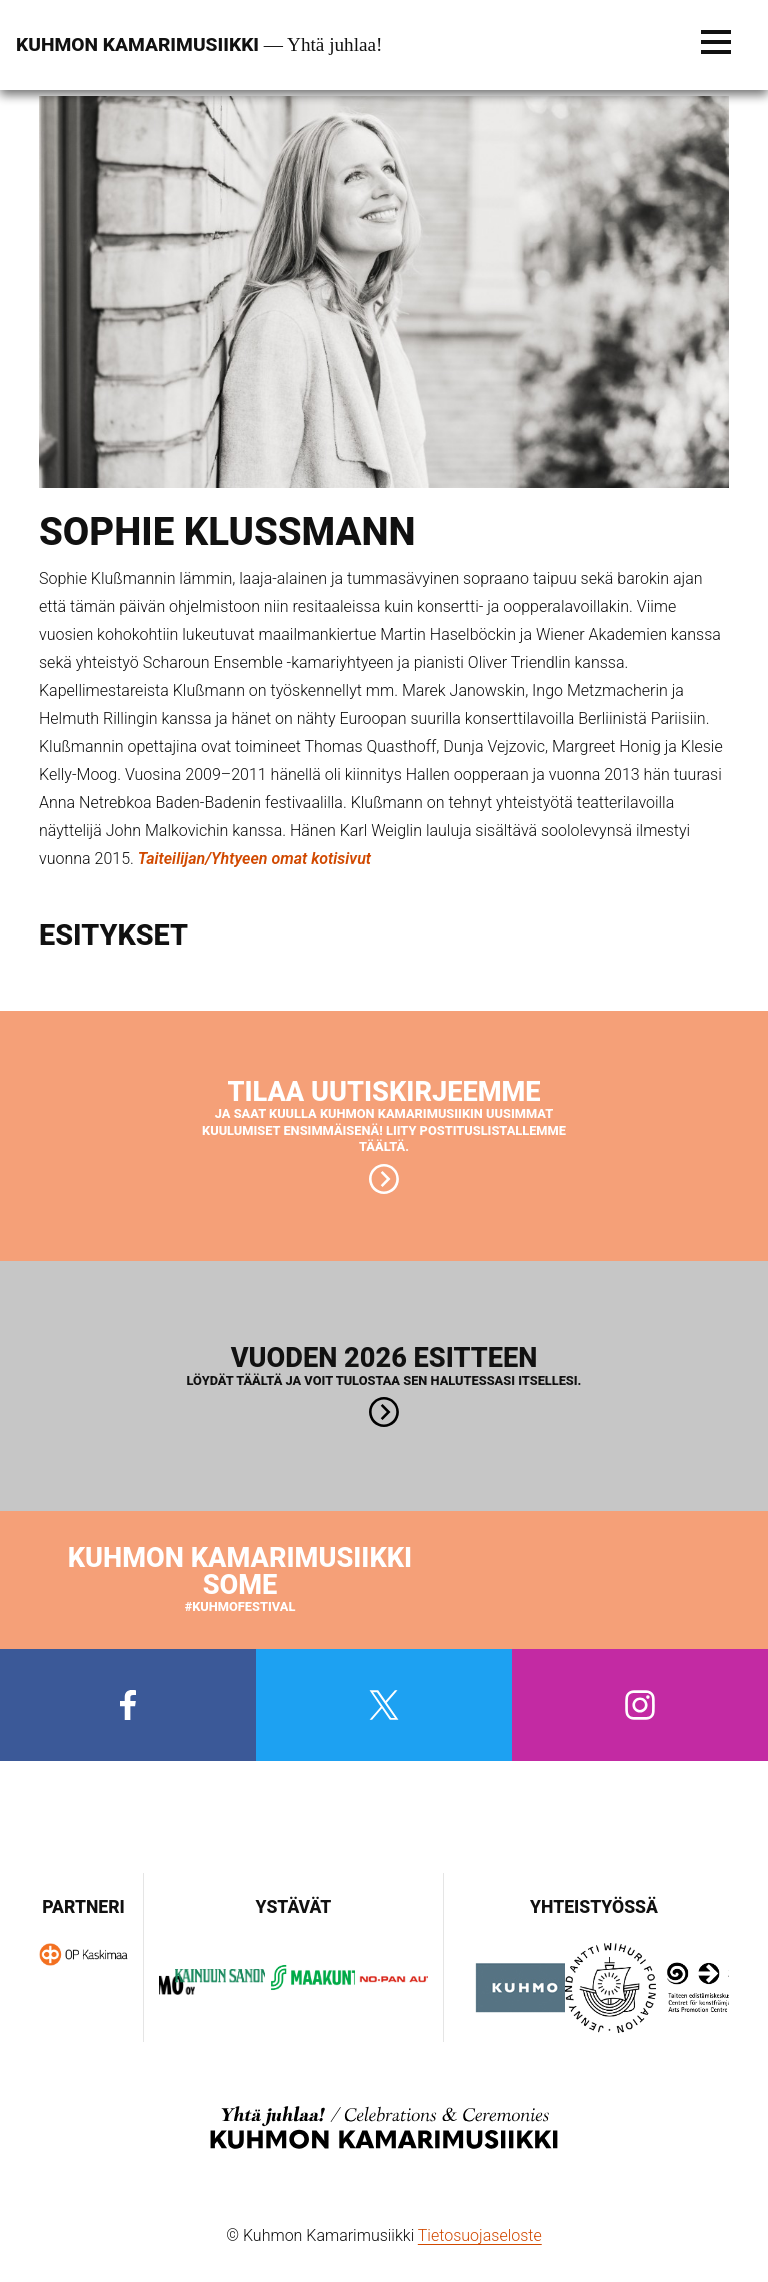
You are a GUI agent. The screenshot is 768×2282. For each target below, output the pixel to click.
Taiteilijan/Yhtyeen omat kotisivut (254, 858)
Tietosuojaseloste (480, 2235)
